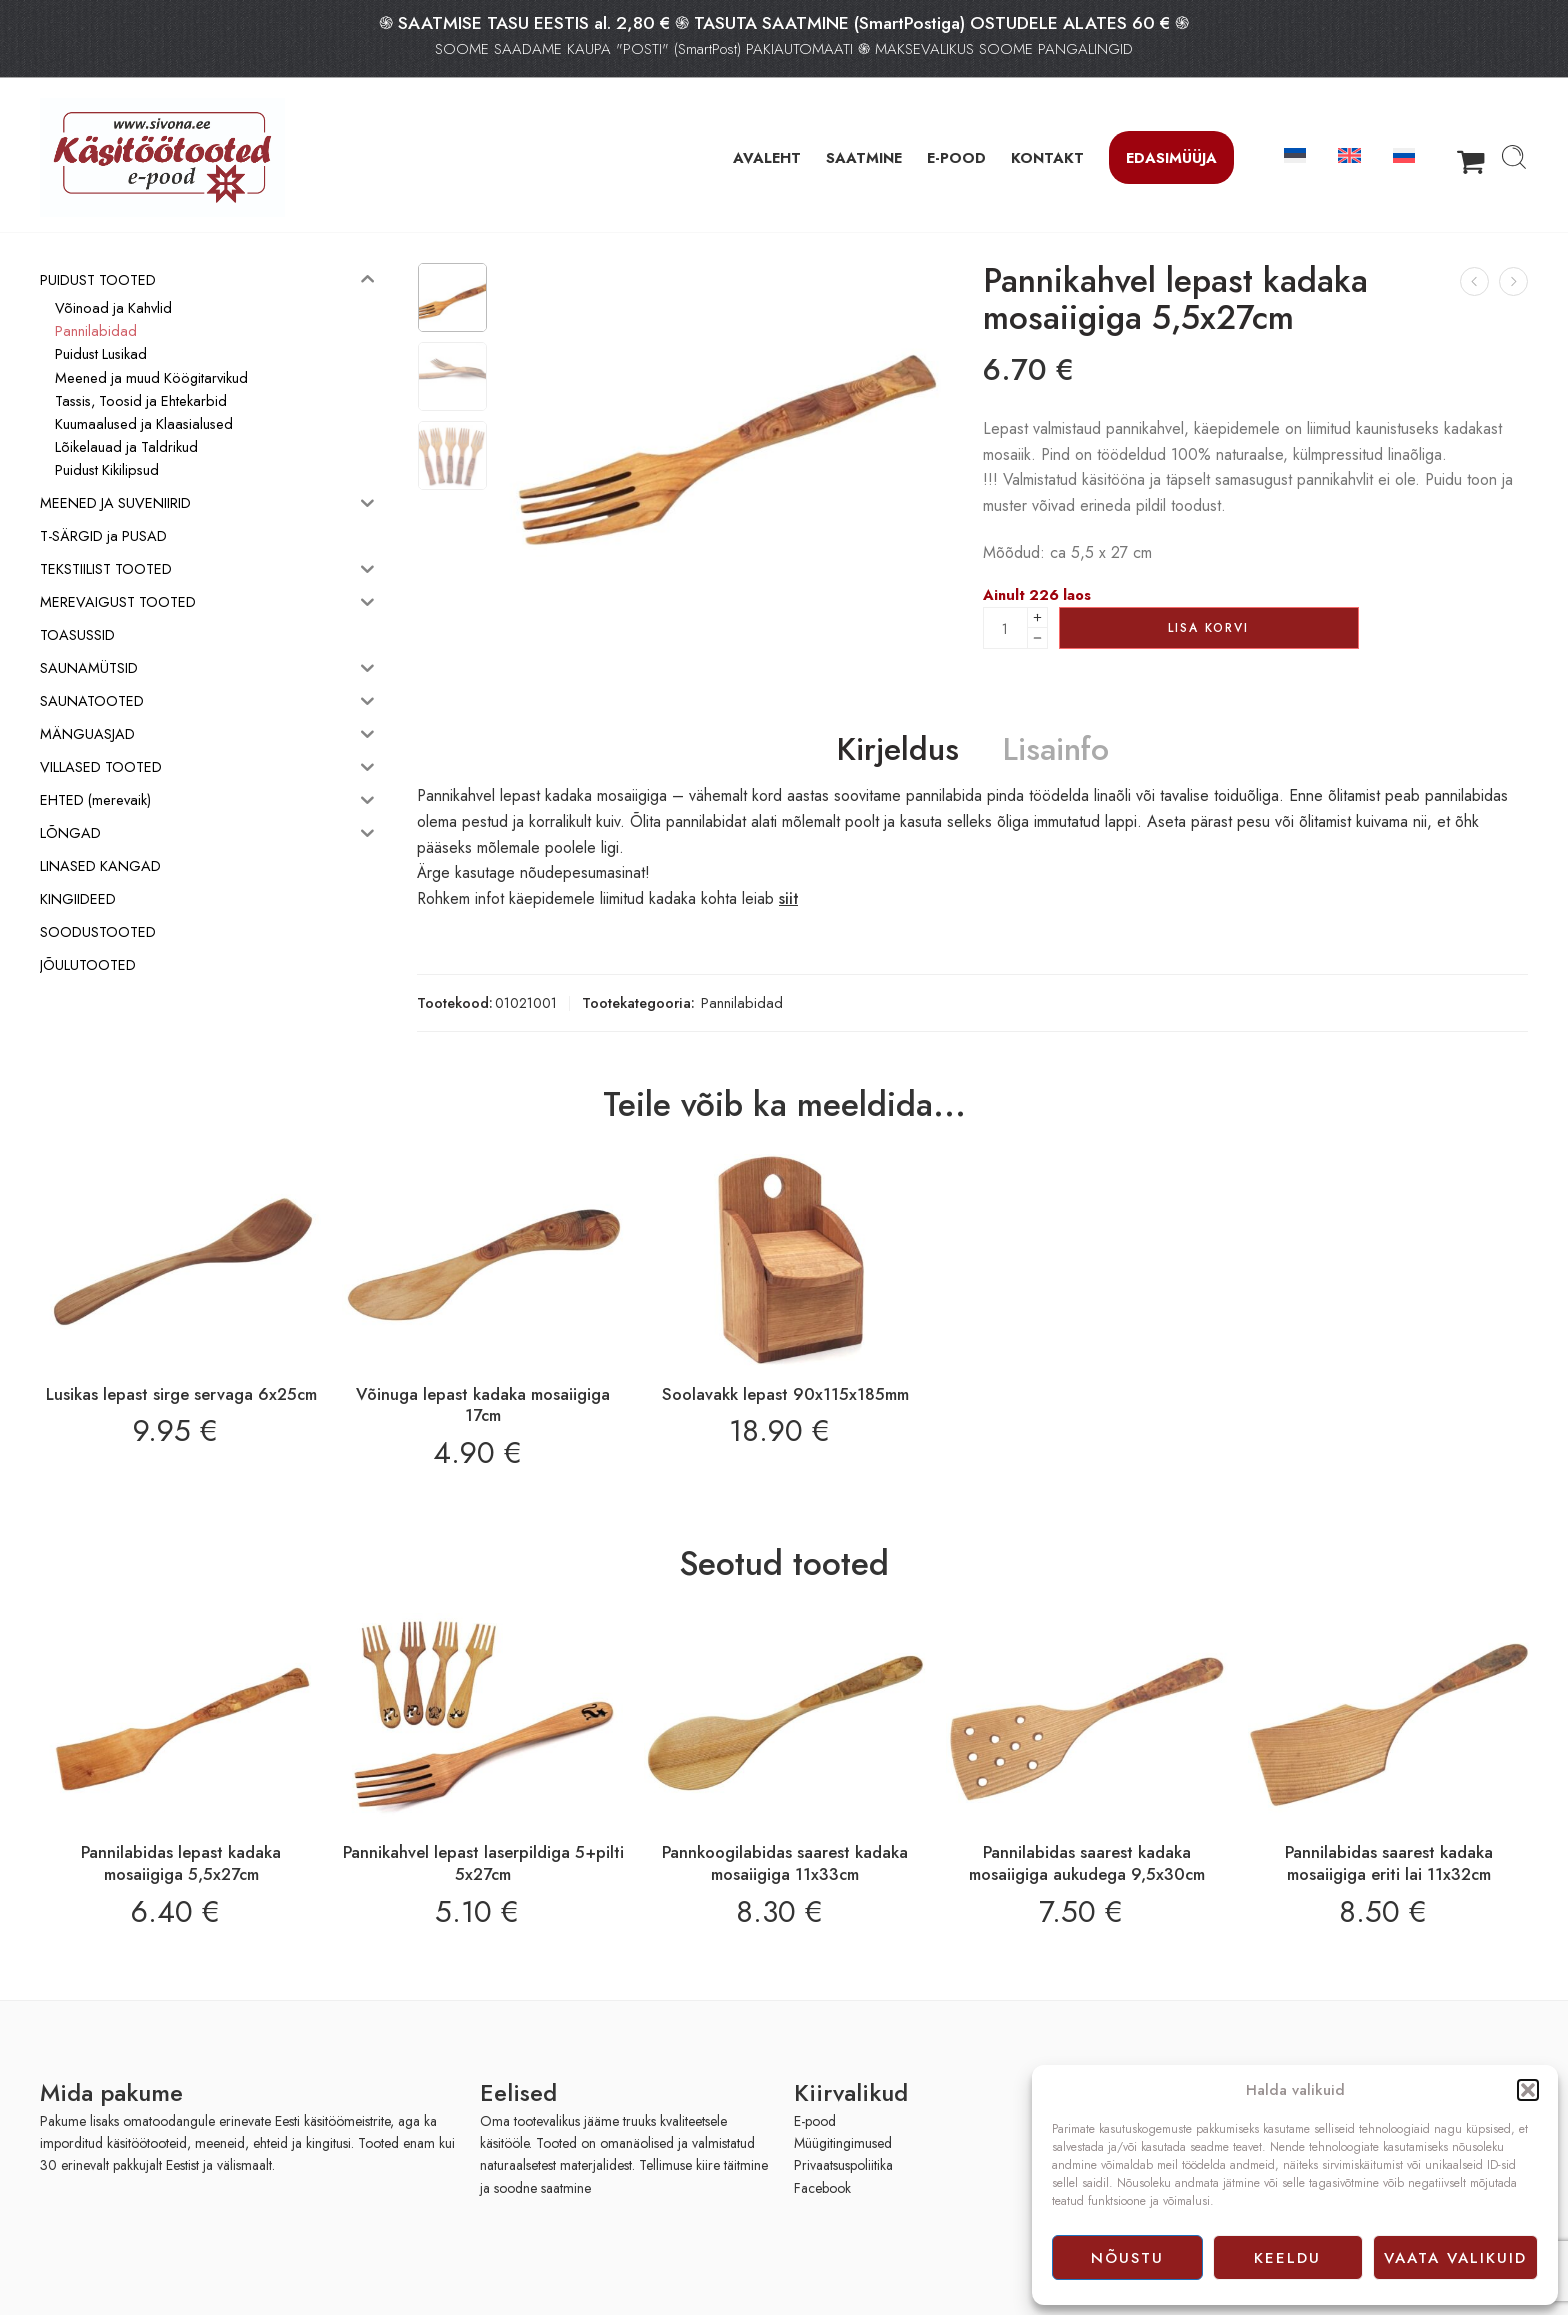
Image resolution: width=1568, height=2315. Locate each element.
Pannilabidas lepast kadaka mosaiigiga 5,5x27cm (181, 1863)
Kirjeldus (898, 750)
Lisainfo (1056, 750)
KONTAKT (1047, 157)
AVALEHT (767, 157)
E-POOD (956, 157)
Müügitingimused (843, 2143)
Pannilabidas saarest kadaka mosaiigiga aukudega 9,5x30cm (1087, 1863)
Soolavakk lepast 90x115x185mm (785, 1394)
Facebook (822, 2188)
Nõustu (1127, 2258)
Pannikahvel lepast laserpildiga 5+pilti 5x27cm (483, 1863)
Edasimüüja (1171, 157)
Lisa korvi (1208, 628)
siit (788, 898)
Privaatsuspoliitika (843, 2165)
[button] (1528, 2090)
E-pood (815, 2121)
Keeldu (1287, 2258)
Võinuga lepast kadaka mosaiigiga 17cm (483, 1405)
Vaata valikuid (1455, 2258)
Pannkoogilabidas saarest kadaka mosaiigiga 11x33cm (785, 1863)
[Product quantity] (1005, 628)
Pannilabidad (742, 1002)
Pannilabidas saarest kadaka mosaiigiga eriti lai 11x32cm (1389, 1863)
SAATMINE (864, 157)
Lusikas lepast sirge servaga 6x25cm (181, 1394)
